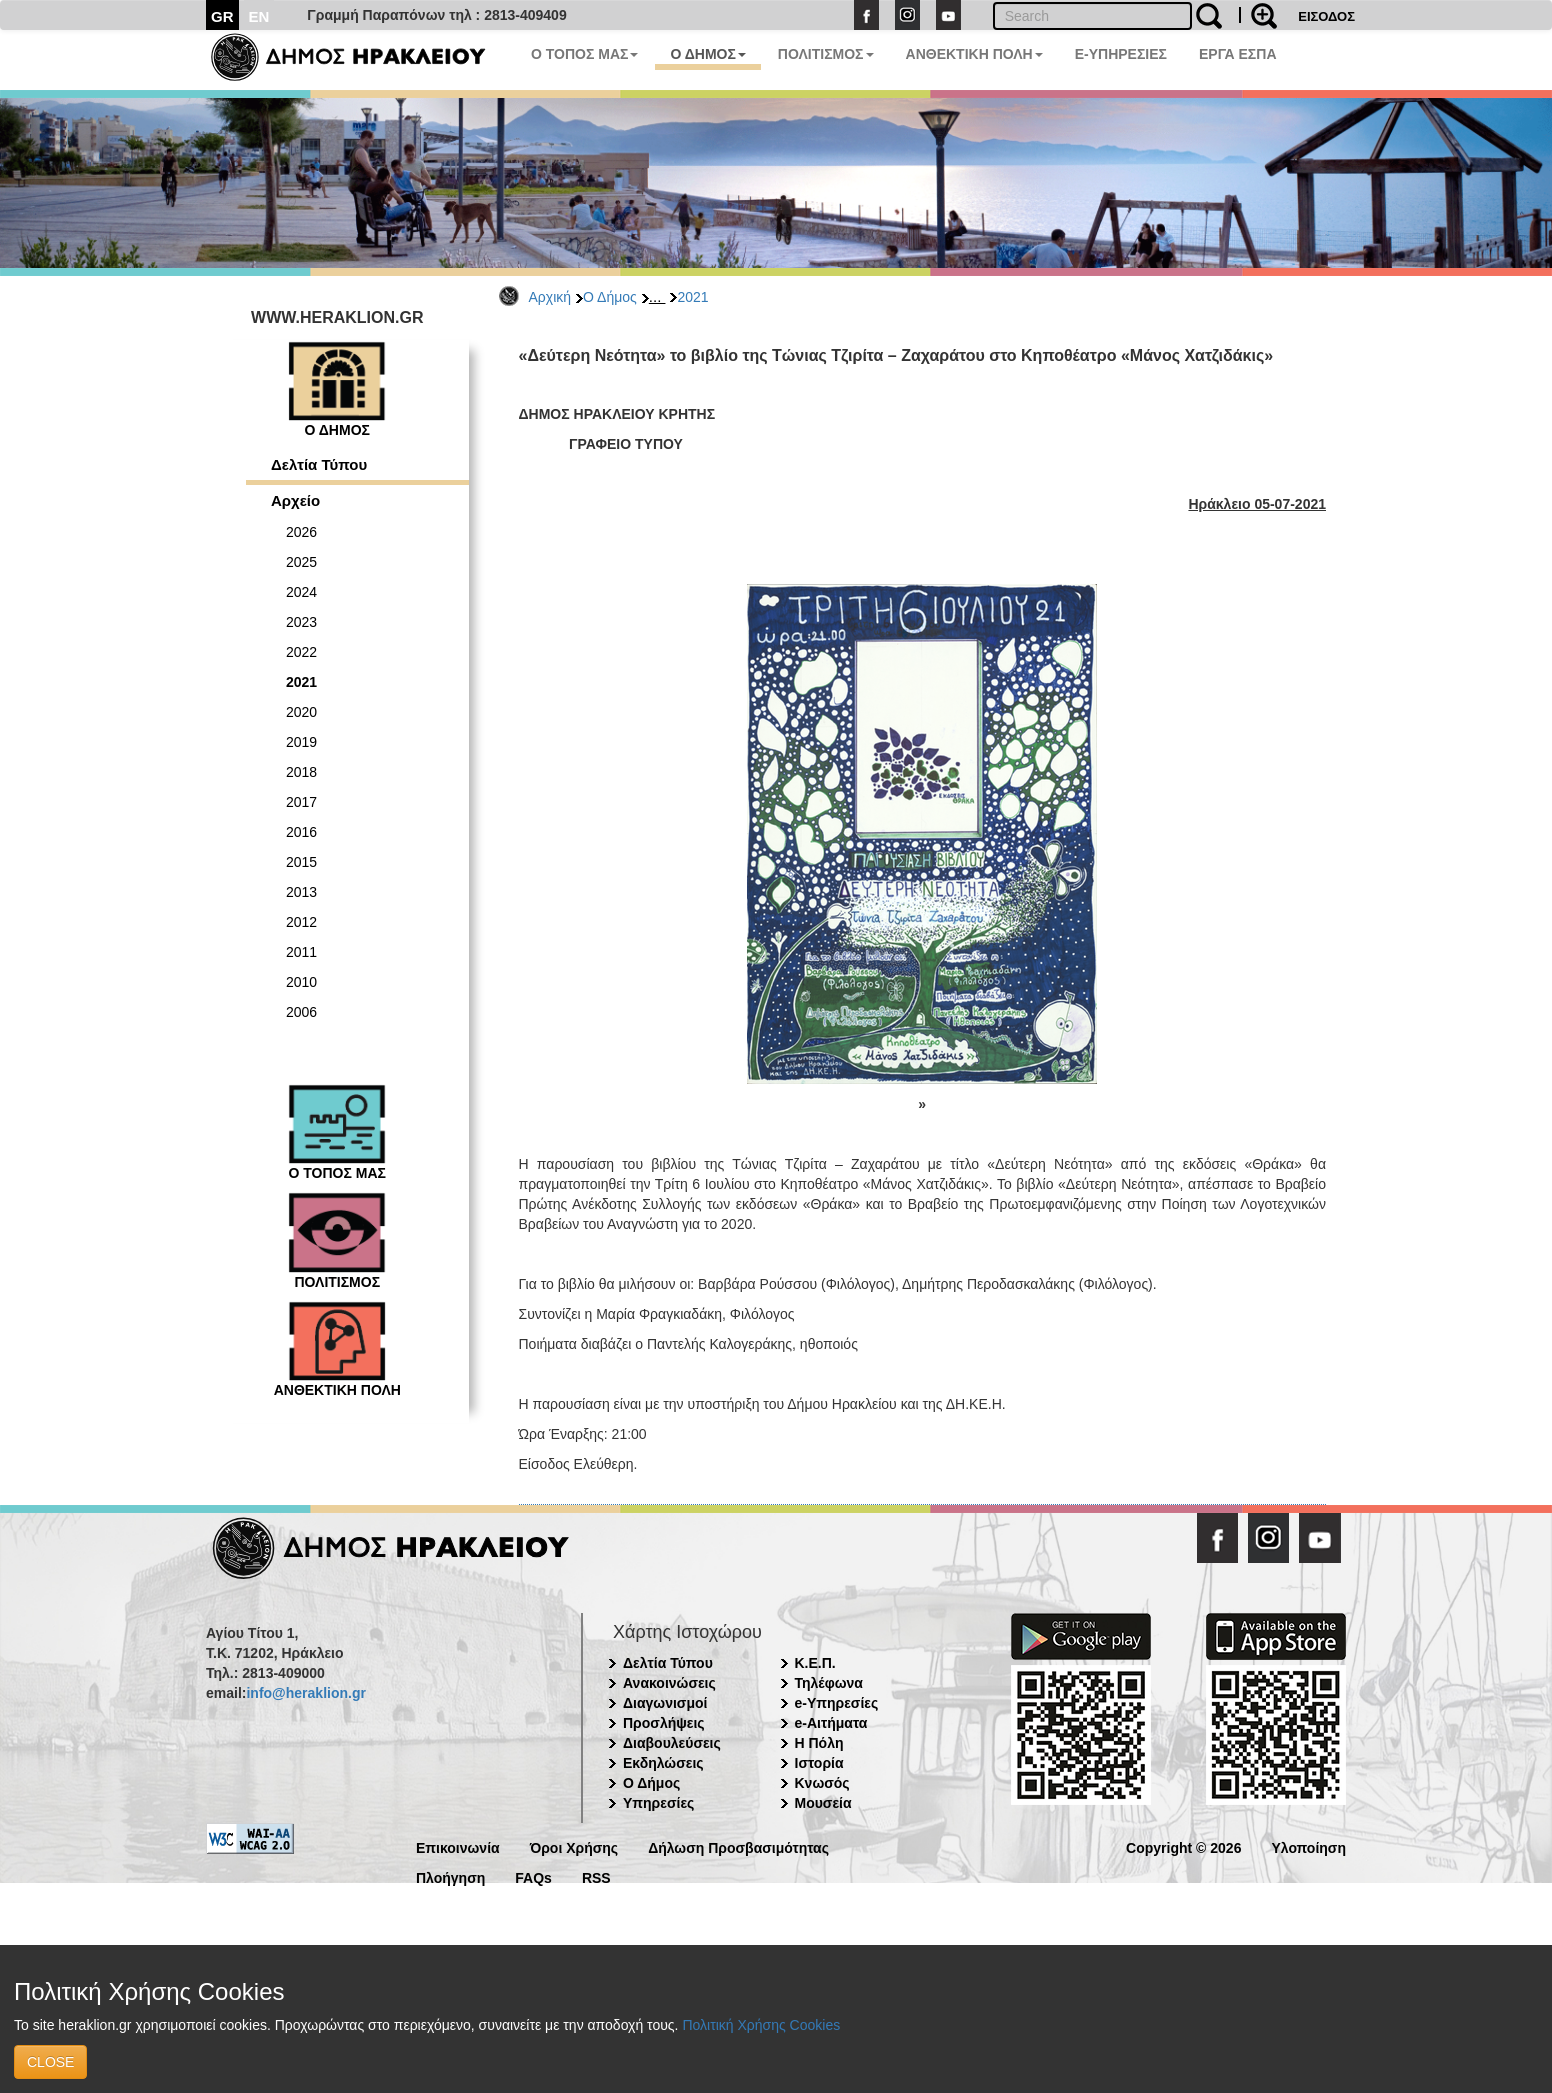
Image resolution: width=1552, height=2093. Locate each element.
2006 (301, 1012)
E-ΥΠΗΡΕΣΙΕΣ (1121, 54)
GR (222, 16)
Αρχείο (295, 500)
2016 (301, 832)
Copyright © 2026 (1183, 1846)
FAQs (533, 1876)
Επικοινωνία (458, 1846)
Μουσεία (823, 1803)
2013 (301, 892)
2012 (301, 922)
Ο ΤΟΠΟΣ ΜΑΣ (584, 54)
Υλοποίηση (1308, 1846)
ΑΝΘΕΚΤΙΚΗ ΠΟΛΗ (974, 54)
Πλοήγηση (450, 1876)
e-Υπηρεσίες (837, 1703)
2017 (301, 802)
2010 (301, 982)
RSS (596, 1876)
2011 (301, 952)
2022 (301, 652)
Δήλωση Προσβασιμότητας (738, 1846)
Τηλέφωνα (829, 1683)
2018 (301, 772)
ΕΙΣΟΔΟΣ (1326, 16)
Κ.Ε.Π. (815, 1663)
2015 (301, 862)
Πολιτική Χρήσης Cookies (761, 2025)
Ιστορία (819, 1763)
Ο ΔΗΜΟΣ (707, 54)
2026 (301, 532)
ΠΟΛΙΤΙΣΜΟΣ (826, 54)
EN (259, 16)
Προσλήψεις (664, 1723)
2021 (692, 297)
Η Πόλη (819, 1743)
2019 (301, 742)
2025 (301, 562)
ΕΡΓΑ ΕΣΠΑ (1238, 54)
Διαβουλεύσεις (672, 1743)
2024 (301, 592)
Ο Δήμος (610, 297)
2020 (301, 712)
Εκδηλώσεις (663, 1763)
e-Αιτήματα (831, 1723)
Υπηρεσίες (658, 1803)
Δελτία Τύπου (319, 464)
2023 (301, 622)
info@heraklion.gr (305, 1693)
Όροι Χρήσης (574, 1846)
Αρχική (550, 297)
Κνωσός (822, 1783)
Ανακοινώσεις (669, 1683)
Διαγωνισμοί (665, 1703)
